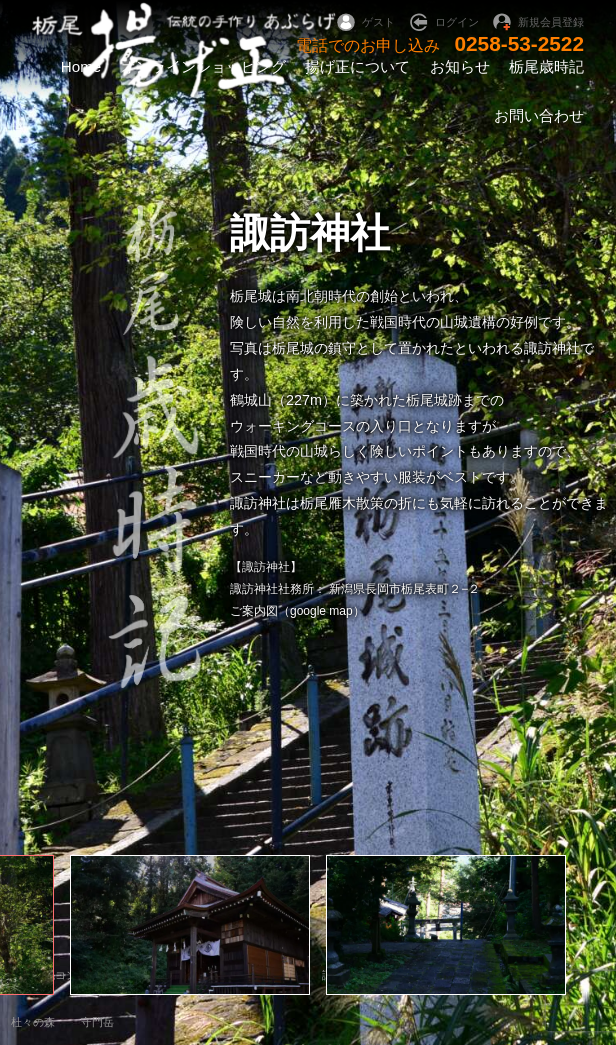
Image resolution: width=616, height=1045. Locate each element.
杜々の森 (33, 1022)
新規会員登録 (551, 22)
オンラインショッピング (203, 66)
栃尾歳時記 (546, 66)
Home (81, 66)
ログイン (457, 22)
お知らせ (460, 66)
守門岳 (97, 1022)
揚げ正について (357, 66)
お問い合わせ (539, 115)
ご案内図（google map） (297, 611)
